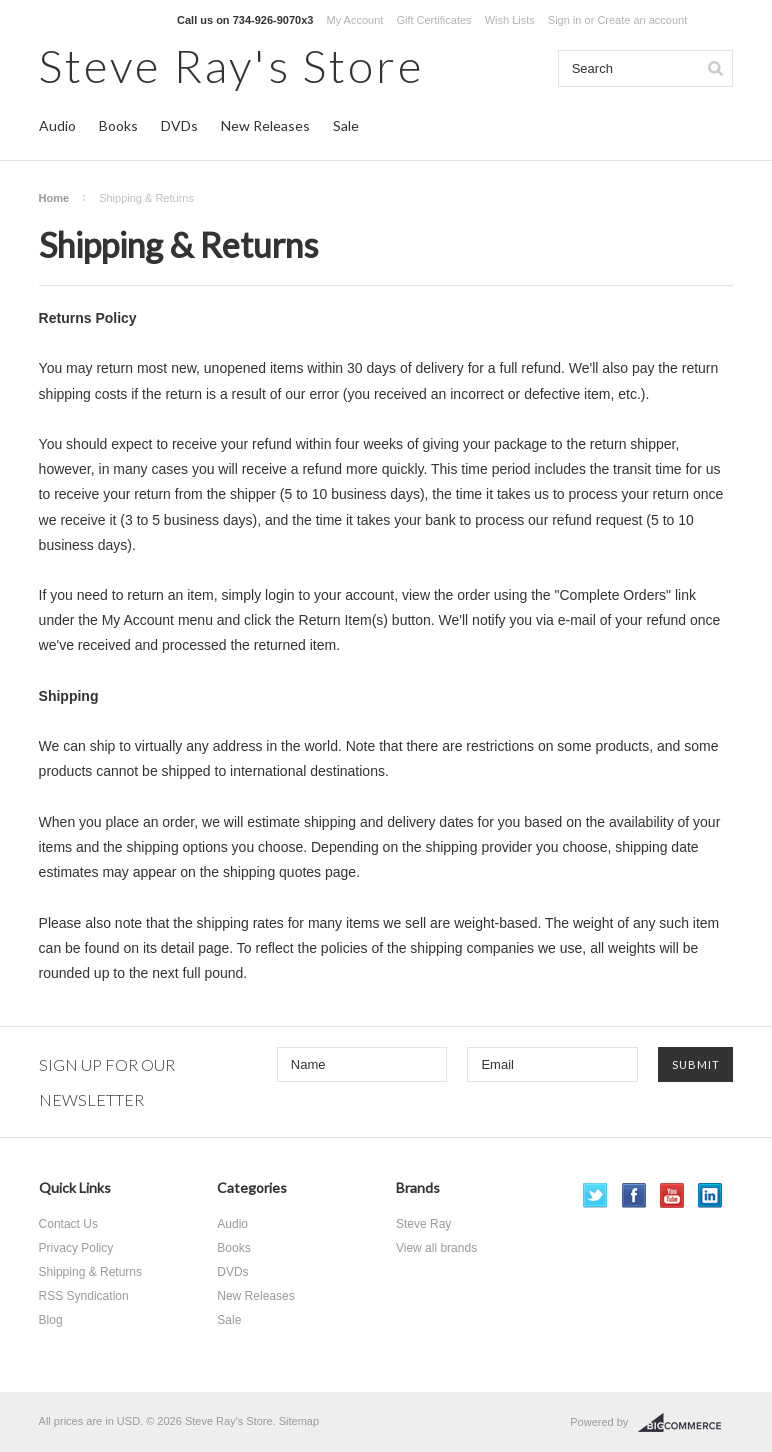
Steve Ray (423, 1224)
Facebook (634, 1195)
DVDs (179, 125)
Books (118, 125)
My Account (354, 20)
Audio (57, 125)
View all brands (436, 1248)
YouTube (672, 1195)
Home (54, 198)
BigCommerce (685, 1423)
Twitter (595, 1195)
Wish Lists (510, 20)
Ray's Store (231, 65)
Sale (346, 125)
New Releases (265, 125)
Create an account (642, 20)
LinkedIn (710, 1195)
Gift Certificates (433, 20)
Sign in (565, 20)
